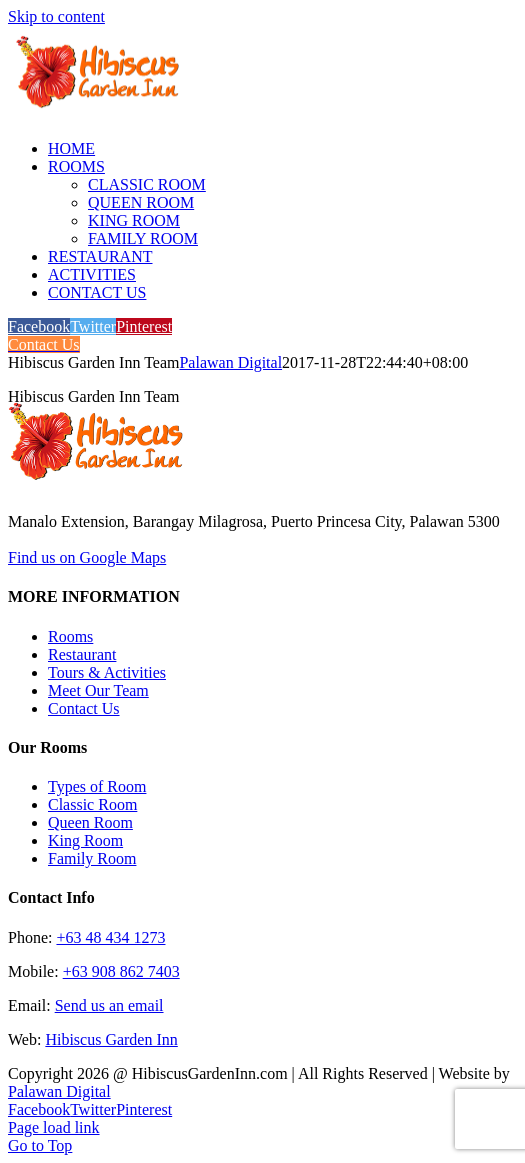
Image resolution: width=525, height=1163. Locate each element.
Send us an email (109, 1005)
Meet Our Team (98, 690)
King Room (85, 840)
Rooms (70, 636)
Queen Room (90, 822)
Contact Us (84, 708)
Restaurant (82, 654)
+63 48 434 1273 (110, 937)
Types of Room (97, 786)
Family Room (92, 858)
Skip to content (56, 16)
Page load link (54, 1127)
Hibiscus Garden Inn (111, 1039)
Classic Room (92, 804)
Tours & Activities (107, 672)
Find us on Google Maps (87, 557)
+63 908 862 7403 (121, 971)
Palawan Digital (230, 362)
